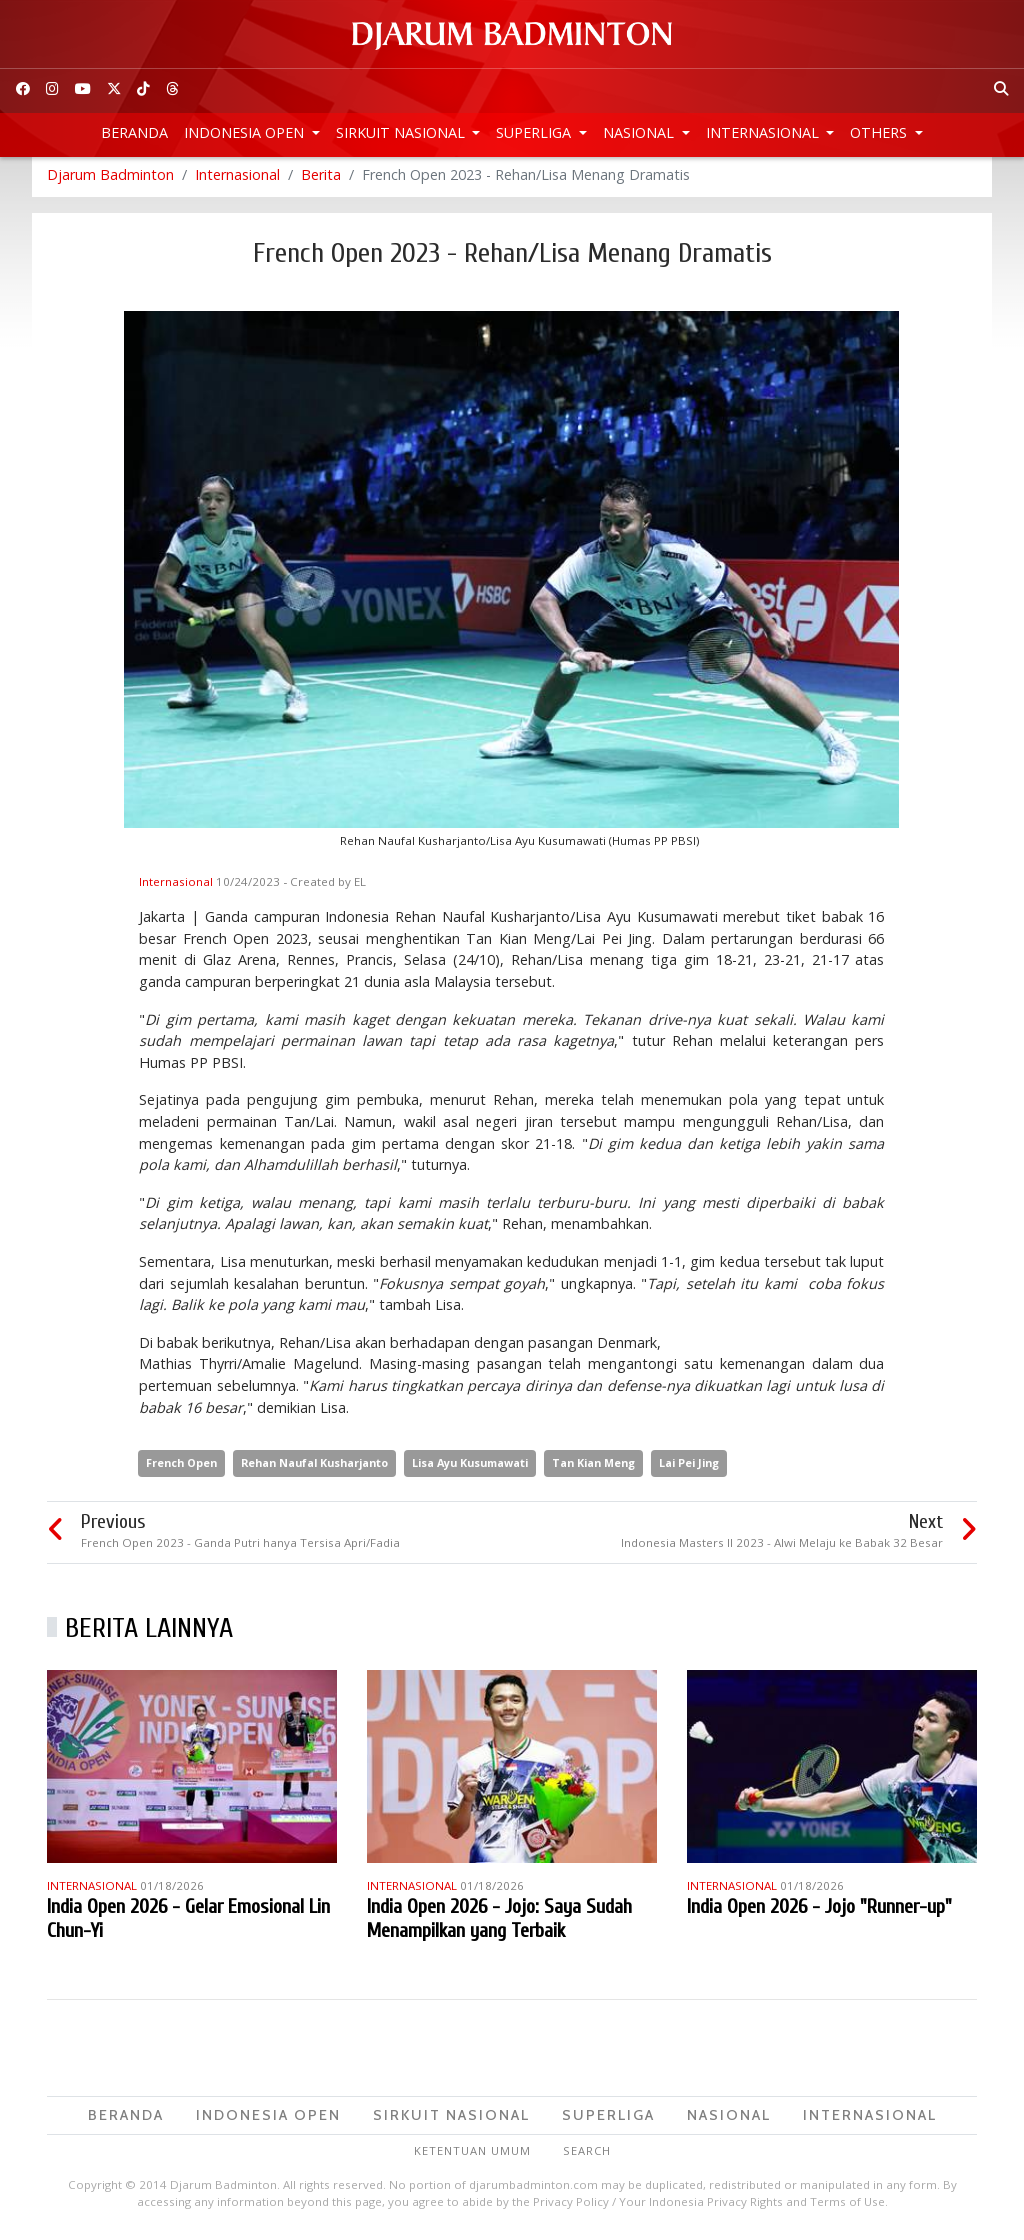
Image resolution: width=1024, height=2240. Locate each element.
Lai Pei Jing (689, 1468)
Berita (321, 179)
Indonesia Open (246, 132)
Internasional (764, 132)
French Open (181, 1468)
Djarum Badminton (110, 179)
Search (587, 2156)
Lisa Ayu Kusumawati (470, 1468)
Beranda (134, 132)
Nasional (640, 132)
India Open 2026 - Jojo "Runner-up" (819, 1911)
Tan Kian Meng (593, 1468)
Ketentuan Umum (472, 2156)
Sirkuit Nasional (402, 132)
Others (880, 132)
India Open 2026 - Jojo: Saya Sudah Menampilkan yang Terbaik (499, 1923)
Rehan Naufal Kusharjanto (314, 1468)
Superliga (535, 132)
